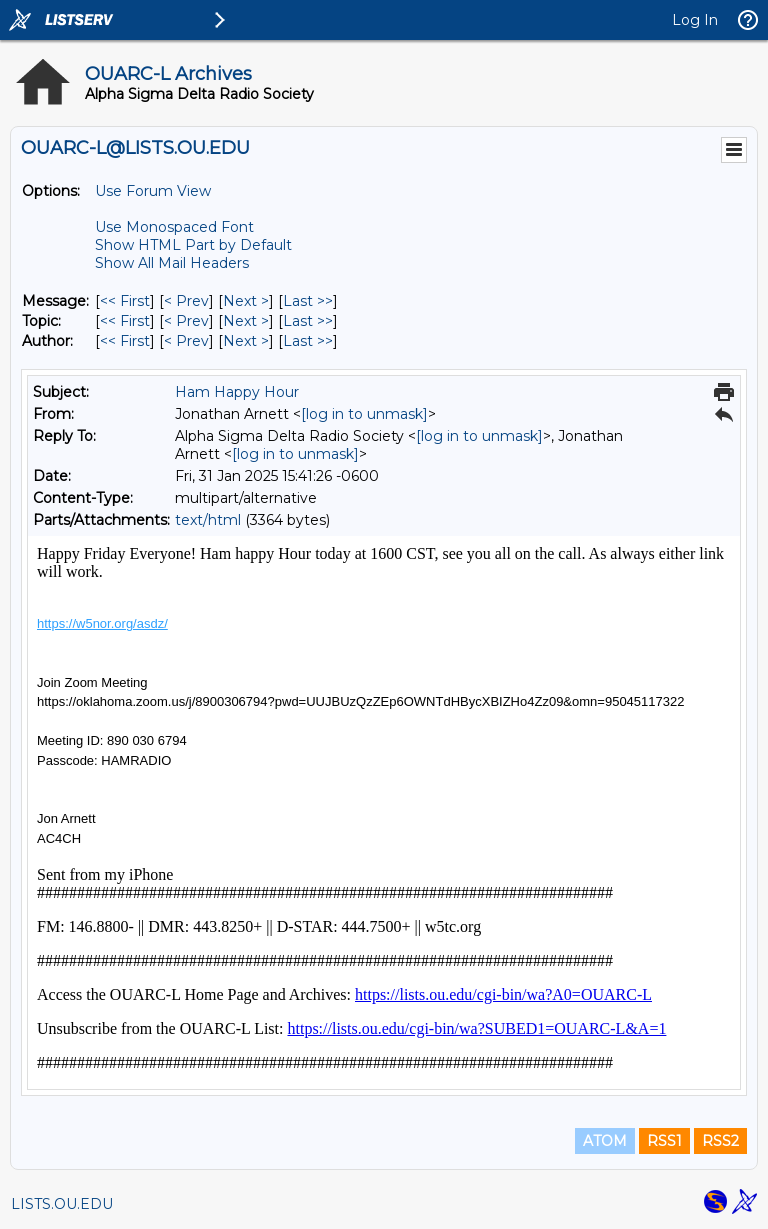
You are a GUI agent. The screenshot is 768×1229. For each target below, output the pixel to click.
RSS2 (720, 1141)
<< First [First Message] (125, 301)
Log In (695, 20)
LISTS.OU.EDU (62, 1204)
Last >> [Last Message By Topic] (308, 321)
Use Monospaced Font (174, 227)
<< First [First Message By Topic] (125, 321)
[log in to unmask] (364, 414)
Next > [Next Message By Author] (246, 341)
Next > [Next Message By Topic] (246, 321)
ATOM (605, 1141)
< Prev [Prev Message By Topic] (186, 321)
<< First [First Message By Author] (125, 341)
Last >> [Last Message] (308, 301)
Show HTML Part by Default (193, 245)
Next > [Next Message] (246, 301)
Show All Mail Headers (172, 263)
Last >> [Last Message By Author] (308, 341)
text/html (208, 520)
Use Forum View (153, 191)
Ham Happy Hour (237, 392)
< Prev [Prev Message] (186, 301)
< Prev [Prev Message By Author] (186, 341)
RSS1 (664, 1141)
